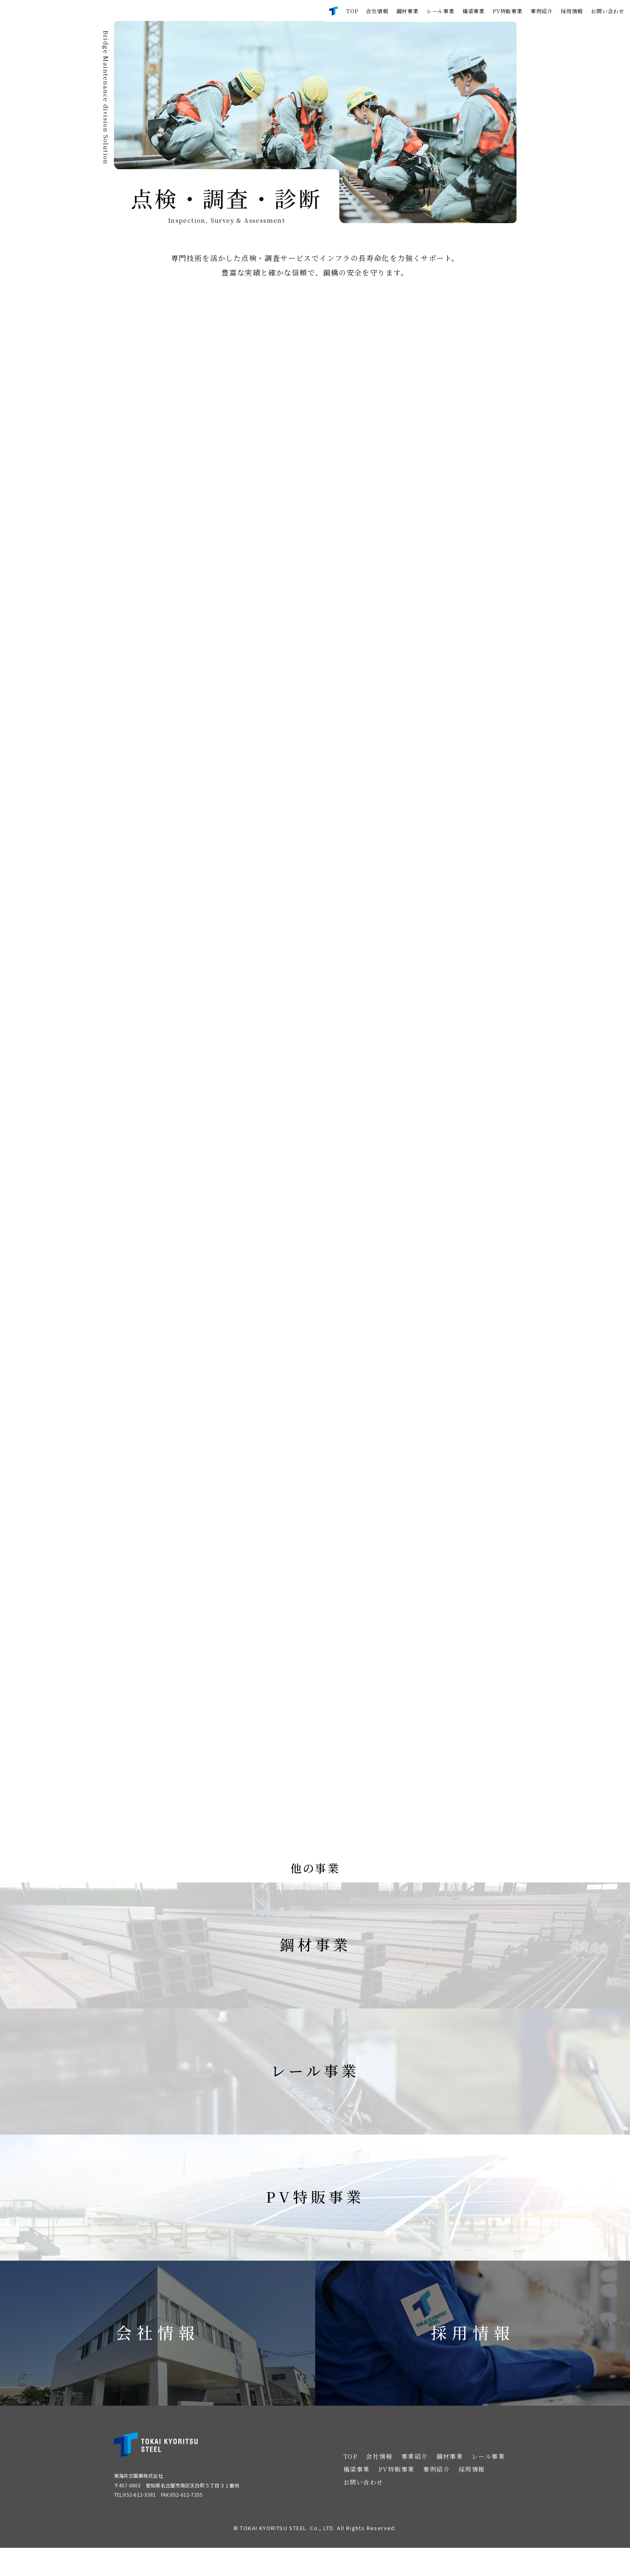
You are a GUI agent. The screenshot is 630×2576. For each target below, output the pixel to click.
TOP (352, 11)
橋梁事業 (474, 11)
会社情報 (377, 11)
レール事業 (440, 11)
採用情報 (572, 11)
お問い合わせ (607, 11)
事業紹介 (414, 2484)
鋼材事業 (408, 11)
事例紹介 (542, 11)
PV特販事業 (508, 11)
